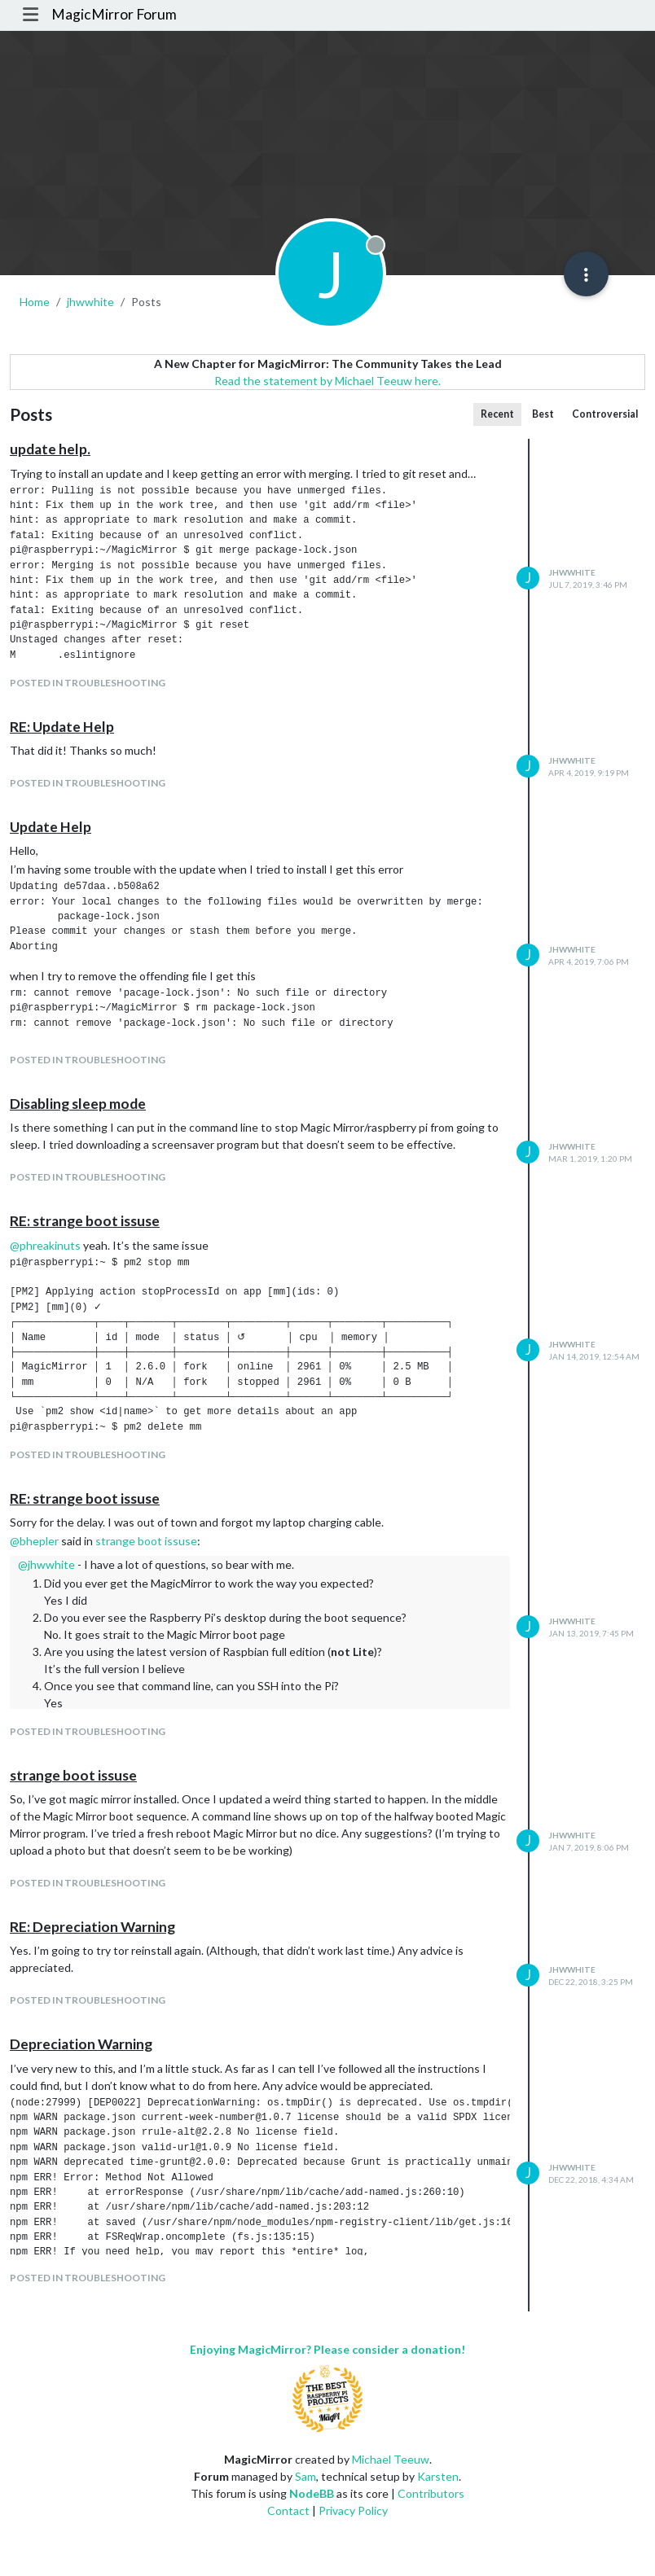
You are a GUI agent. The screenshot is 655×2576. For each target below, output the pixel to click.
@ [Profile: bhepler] (34, 1541)
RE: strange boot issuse (85, 1220)
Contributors (431, 2493)
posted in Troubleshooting (87, 683)
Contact (288, 2510)
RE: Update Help (62, 726)
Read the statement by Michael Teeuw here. (327, 381)
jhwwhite (572, 572)
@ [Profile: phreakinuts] (45, 1245)
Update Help (50, 826)
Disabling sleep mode (78, 1103)
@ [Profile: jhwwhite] (46, 1564)
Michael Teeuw (390, 2459)
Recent (497, 414)
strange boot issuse (146, 1541)
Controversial (605, 414)
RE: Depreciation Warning (92, 1926)
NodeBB (311, 2493)
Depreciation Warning (81, 2043)
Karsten (438, 2476)
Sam (305, 2476)
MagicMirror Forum (114, 14)
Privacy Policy (353, 2510)
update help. (50, 449)
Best (543, 414)
